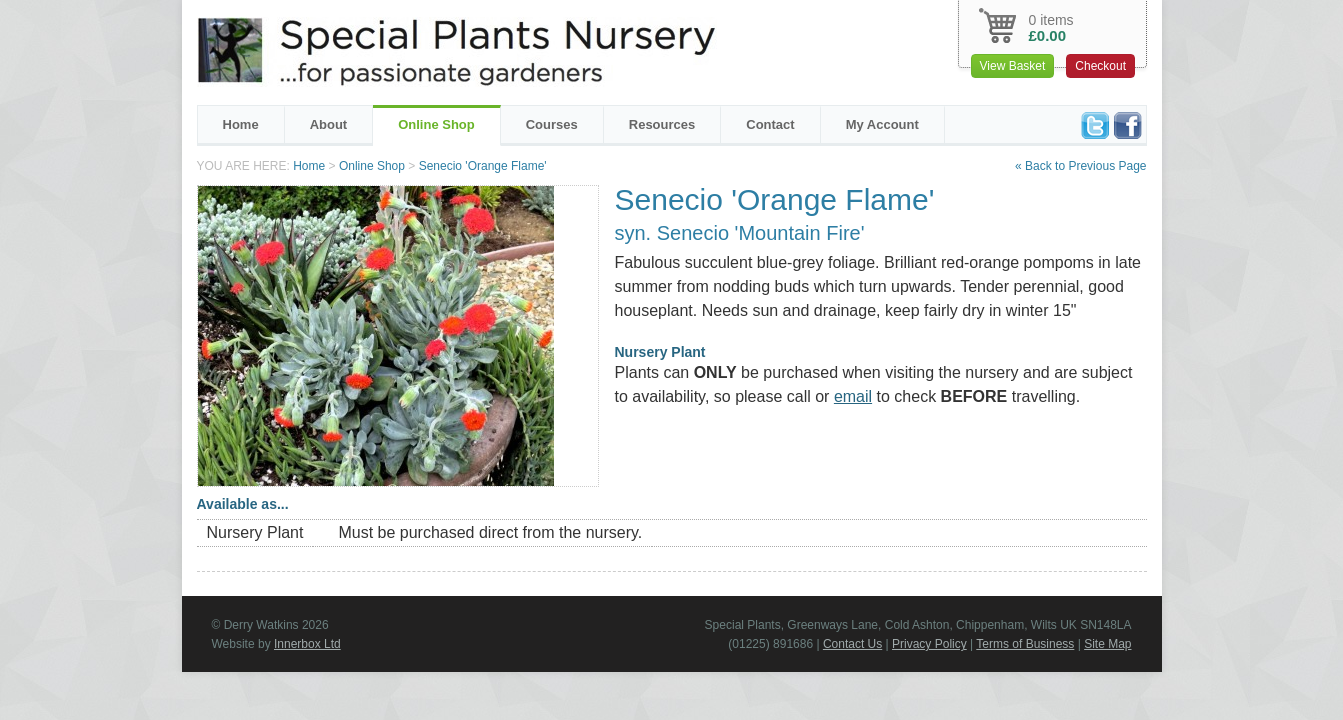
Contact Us (852, 644)
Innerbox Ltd (307, 644)
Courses (552, 124)
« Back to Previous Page (1080, 166)
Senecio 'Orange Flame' (483, 166)
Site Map (1107, 644)
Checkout (1100, 66)
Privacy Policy (929, 644)
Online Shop (436, 124)
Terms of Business (1025, 644)
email (853, 396)
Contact (770, 124)
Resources (662, 124)
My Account (882, 124)
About (329, 124)
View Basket (1013, 66)
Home (241, 124)
